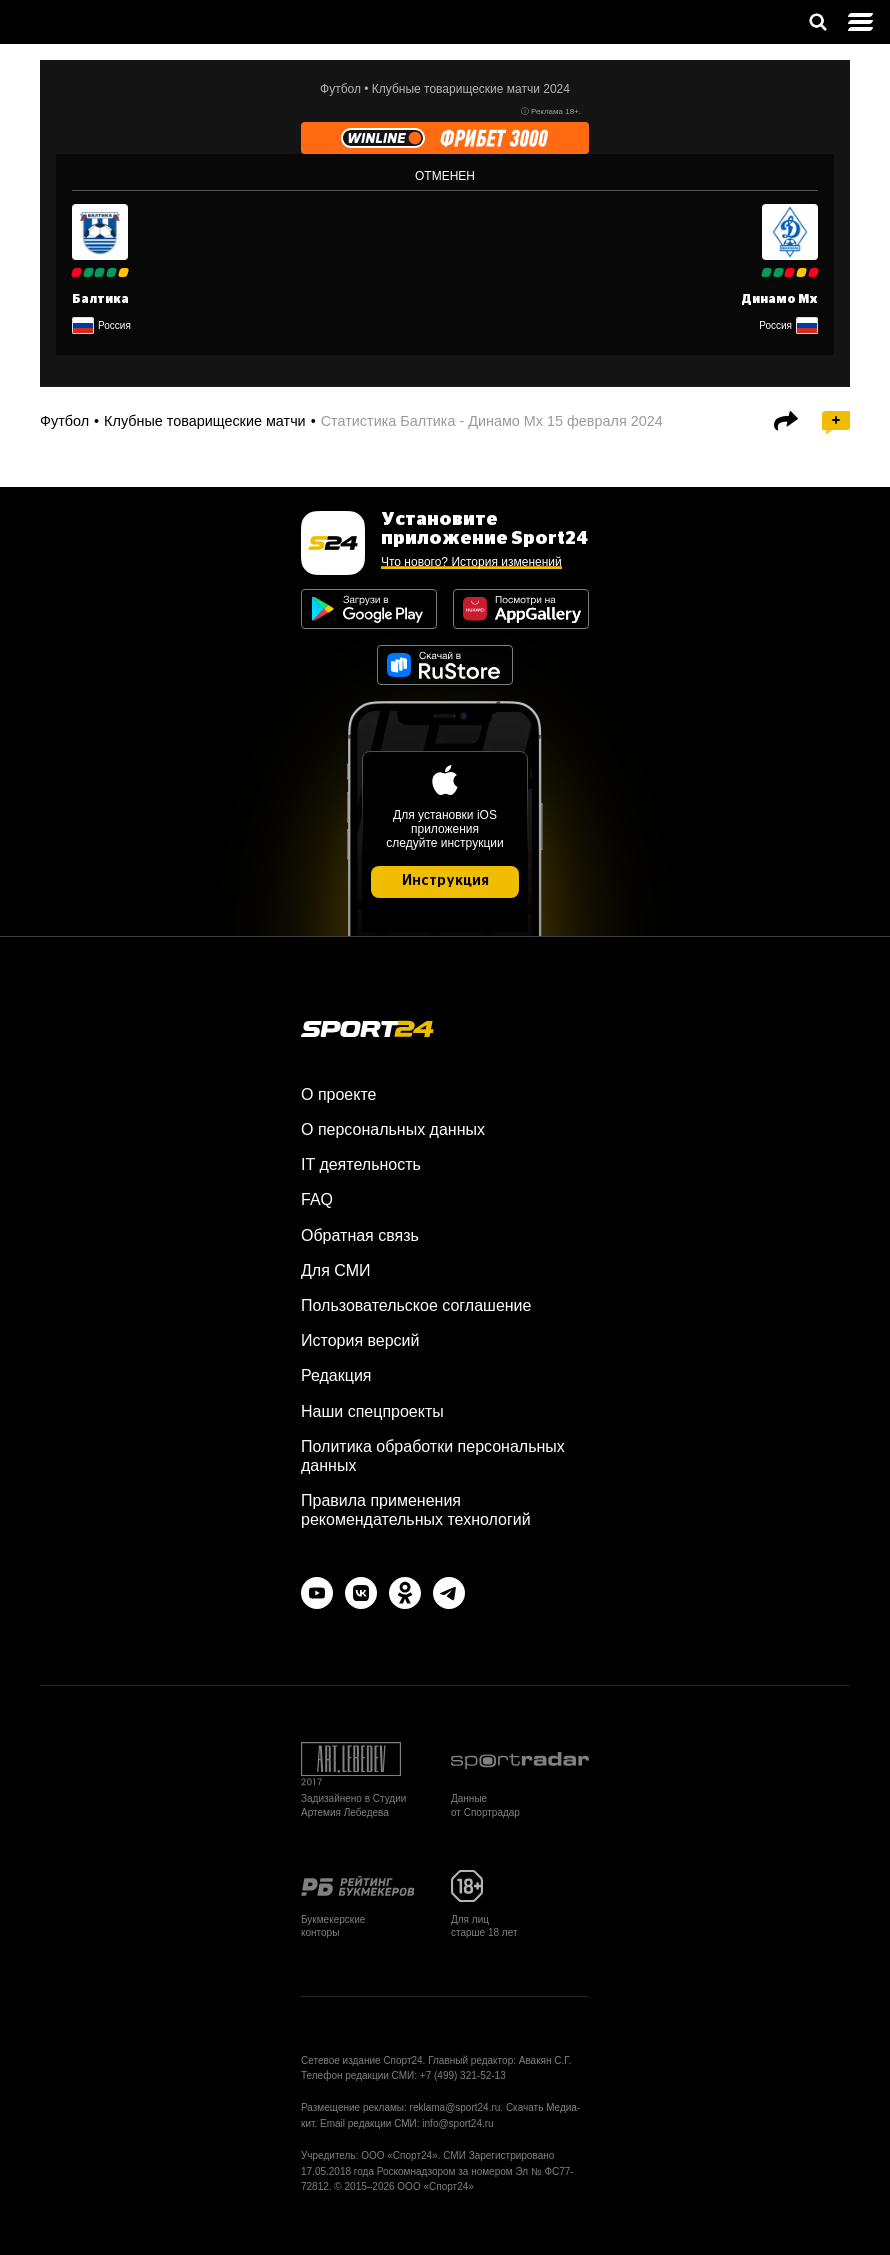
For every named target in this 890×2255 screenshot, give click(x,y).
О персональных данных (393, 1129)
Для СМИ (335, 1270)
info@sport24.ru (457, 2123)
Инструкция (445, 881)
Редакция (336, 1375)
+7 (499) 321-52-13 (463, 2075)
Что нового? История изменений (471, 562)
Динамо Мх (779, 299)
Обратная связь (360, 1235)
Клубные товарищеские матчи (205, 421)
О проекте (338, 1094)
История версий (360, 1340)
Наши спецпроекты (372, 1411)
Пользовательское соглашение (416, 1305)
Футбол (340, 89)
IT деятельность (361, 1164)
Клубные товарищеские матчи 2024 (471, 89)
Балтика (100, 299)
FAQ (317, 1199)
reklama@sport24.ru (455, 2107)
